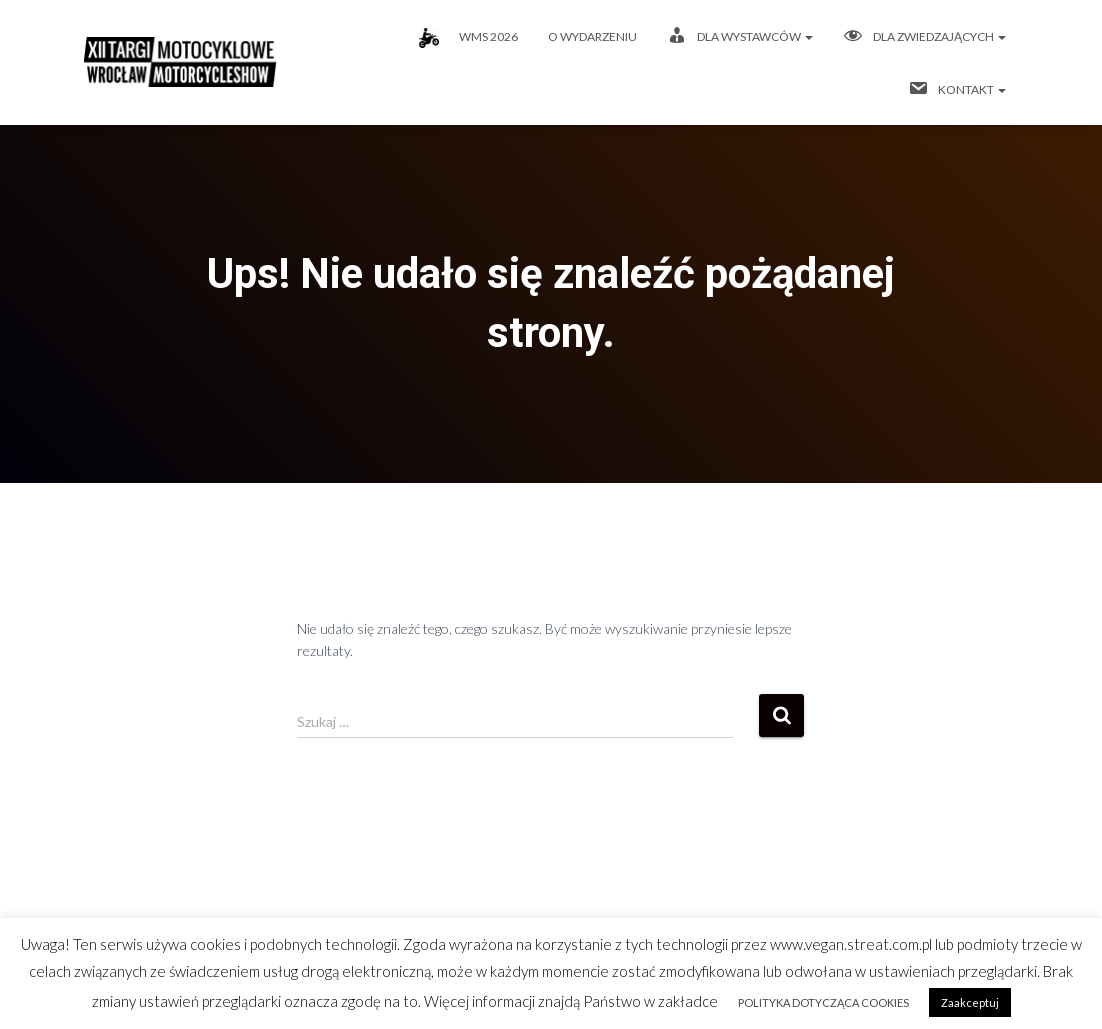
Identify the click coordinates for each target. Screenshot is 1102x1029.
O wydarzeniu (592, 36)
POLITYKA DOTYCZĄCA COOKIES (823, 1002)
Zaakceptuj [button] (970, 1002)
